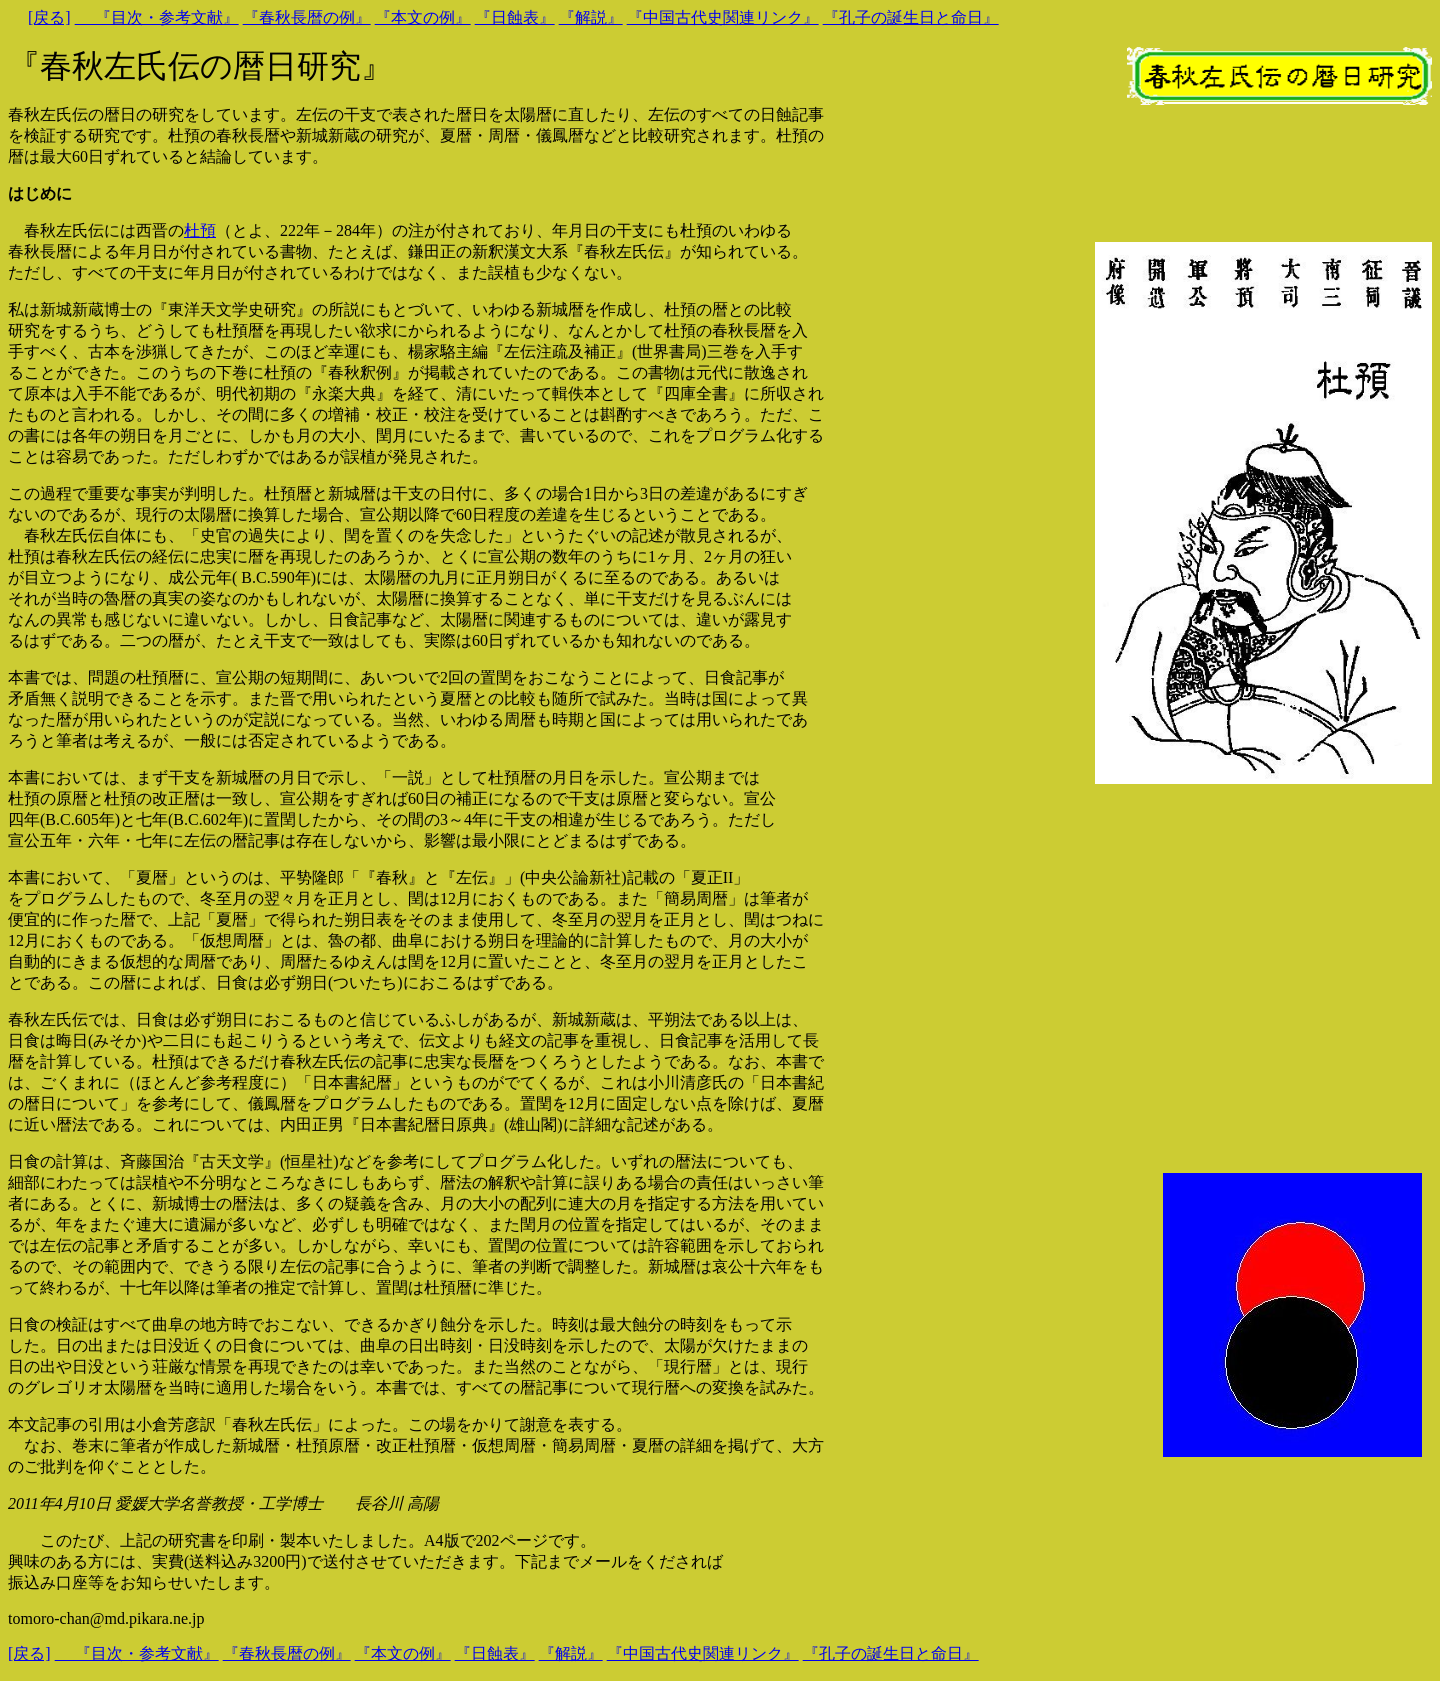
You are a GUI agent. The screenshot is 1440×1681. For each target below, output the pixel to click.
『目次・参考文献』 (157, 17)
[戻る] (49, 17)
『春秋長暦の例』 (307, 17)
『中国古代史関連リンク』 (723, 17)
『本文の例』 (423, 17)
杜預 (200, 230)
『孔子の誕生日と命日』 (911, 17)
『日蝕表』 (515, 17)
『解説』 (591, 17)
